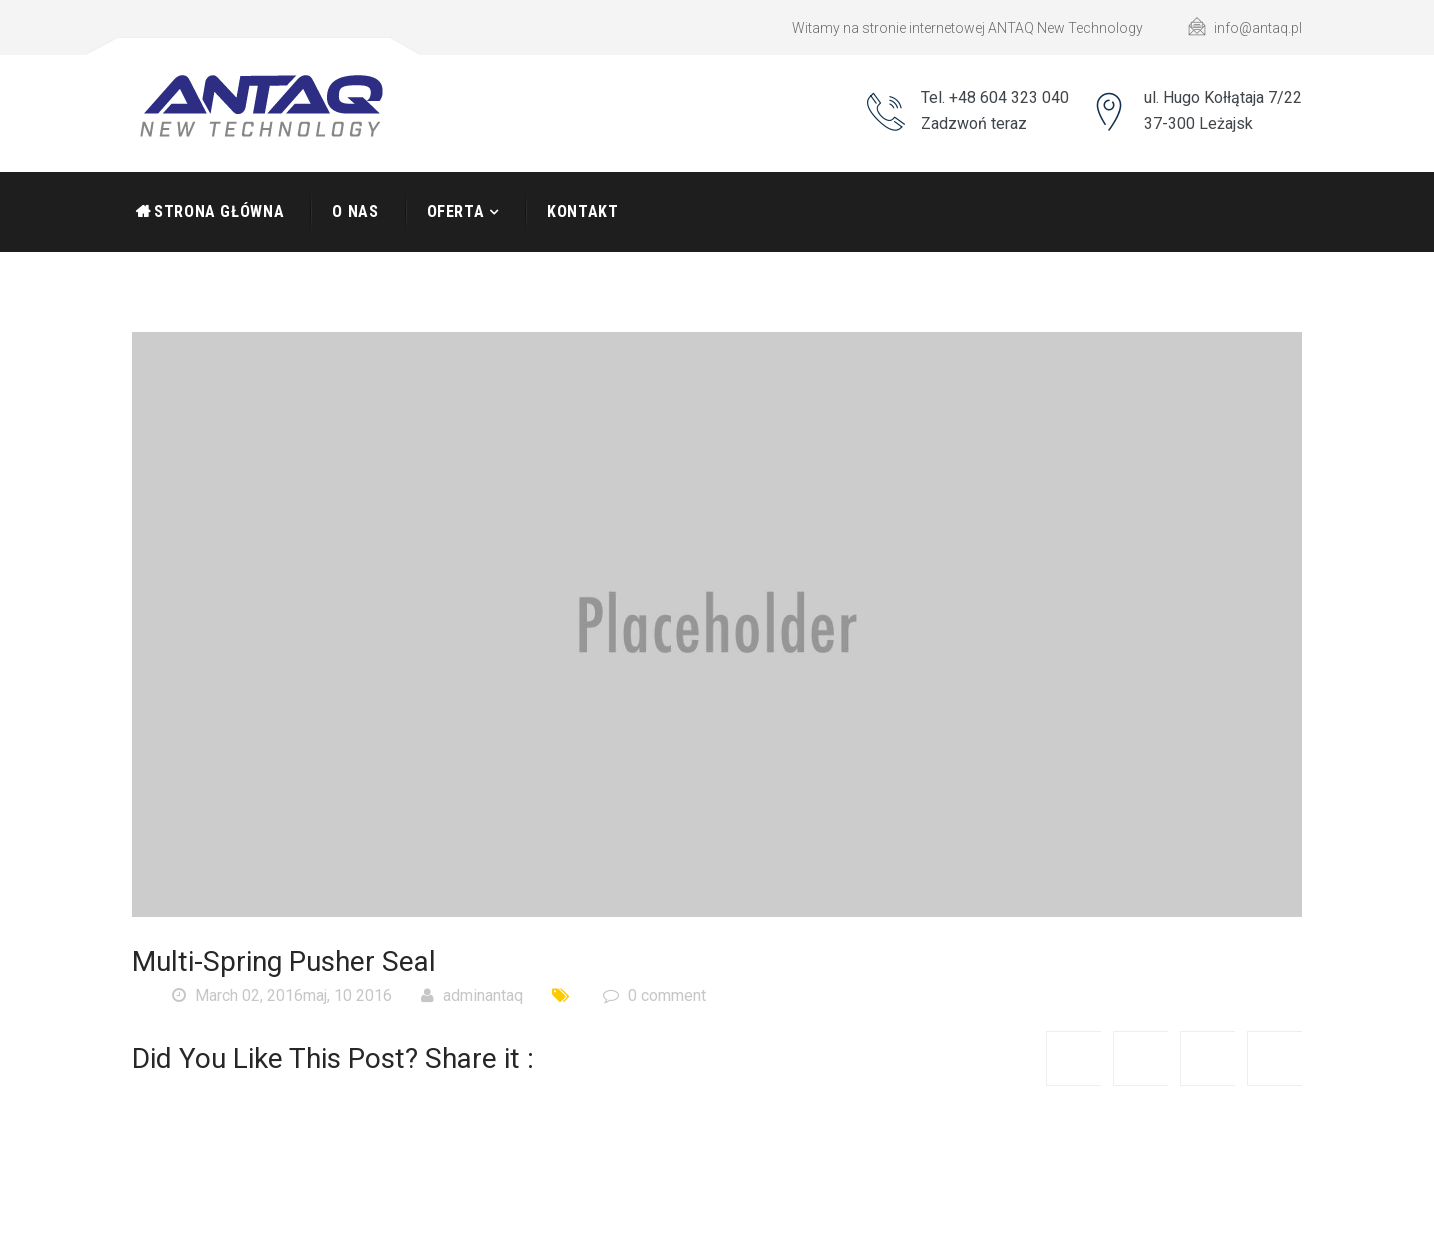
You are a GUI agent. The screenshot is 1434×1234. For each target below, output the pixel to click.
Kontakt (582, 211)
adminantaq (472, 995)
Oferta (456, 211)
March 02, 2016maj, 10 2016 (282, 995)
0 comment (654, 995)
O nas (355, 211)
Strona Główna (219, 211)
